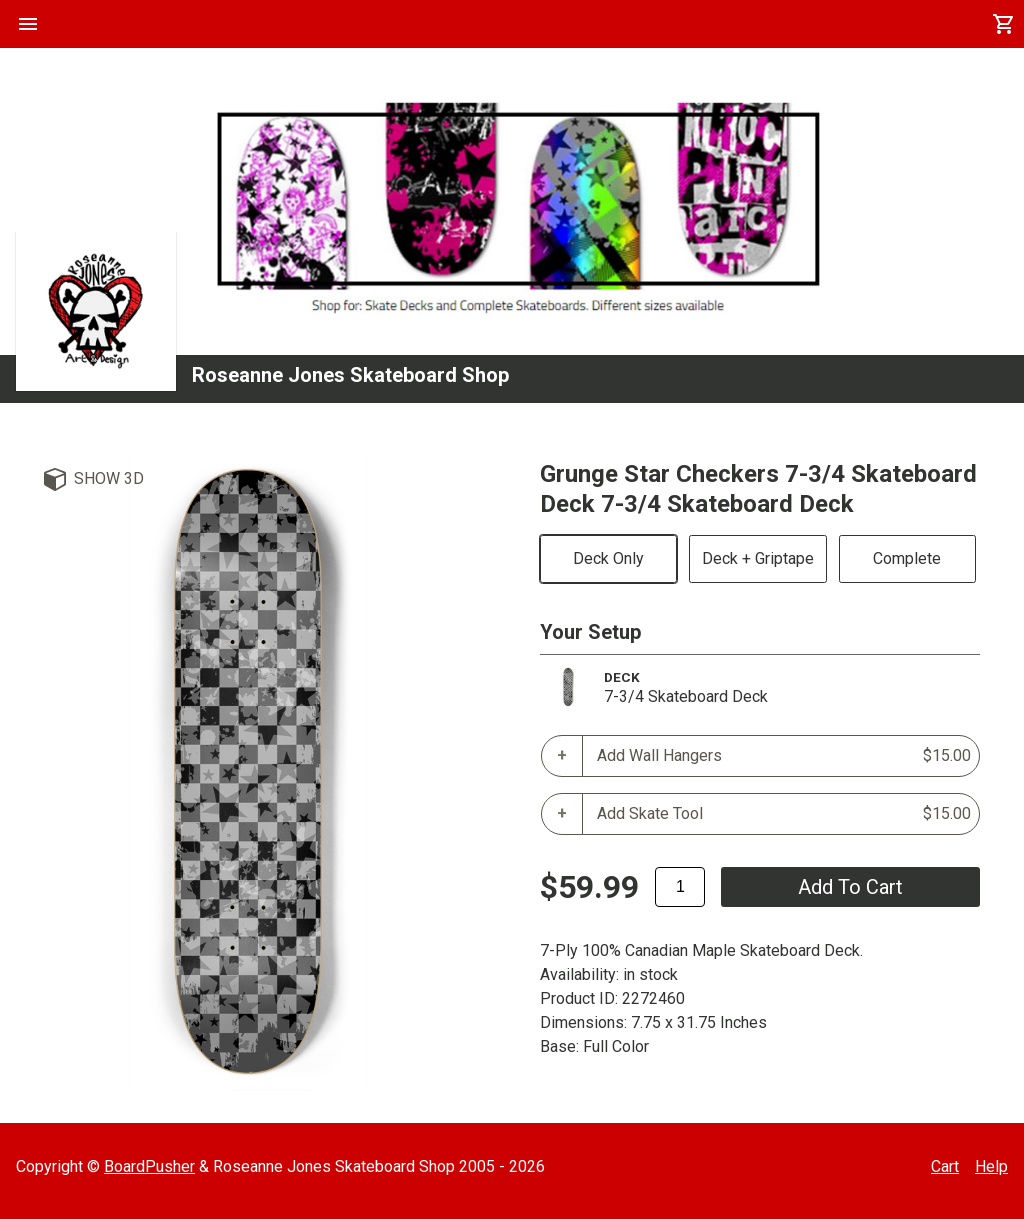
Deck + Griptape (758, 558)
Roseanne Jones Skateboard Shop (350, 375)
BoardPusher (149, 1166)
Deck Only (608, 558)
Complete (907, 558)
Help (991, 1166)
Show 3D (109, 478)
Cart (945, 1166)
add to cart (850, 887)
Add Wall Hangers (784, 756)
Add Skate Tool (784, 814)
